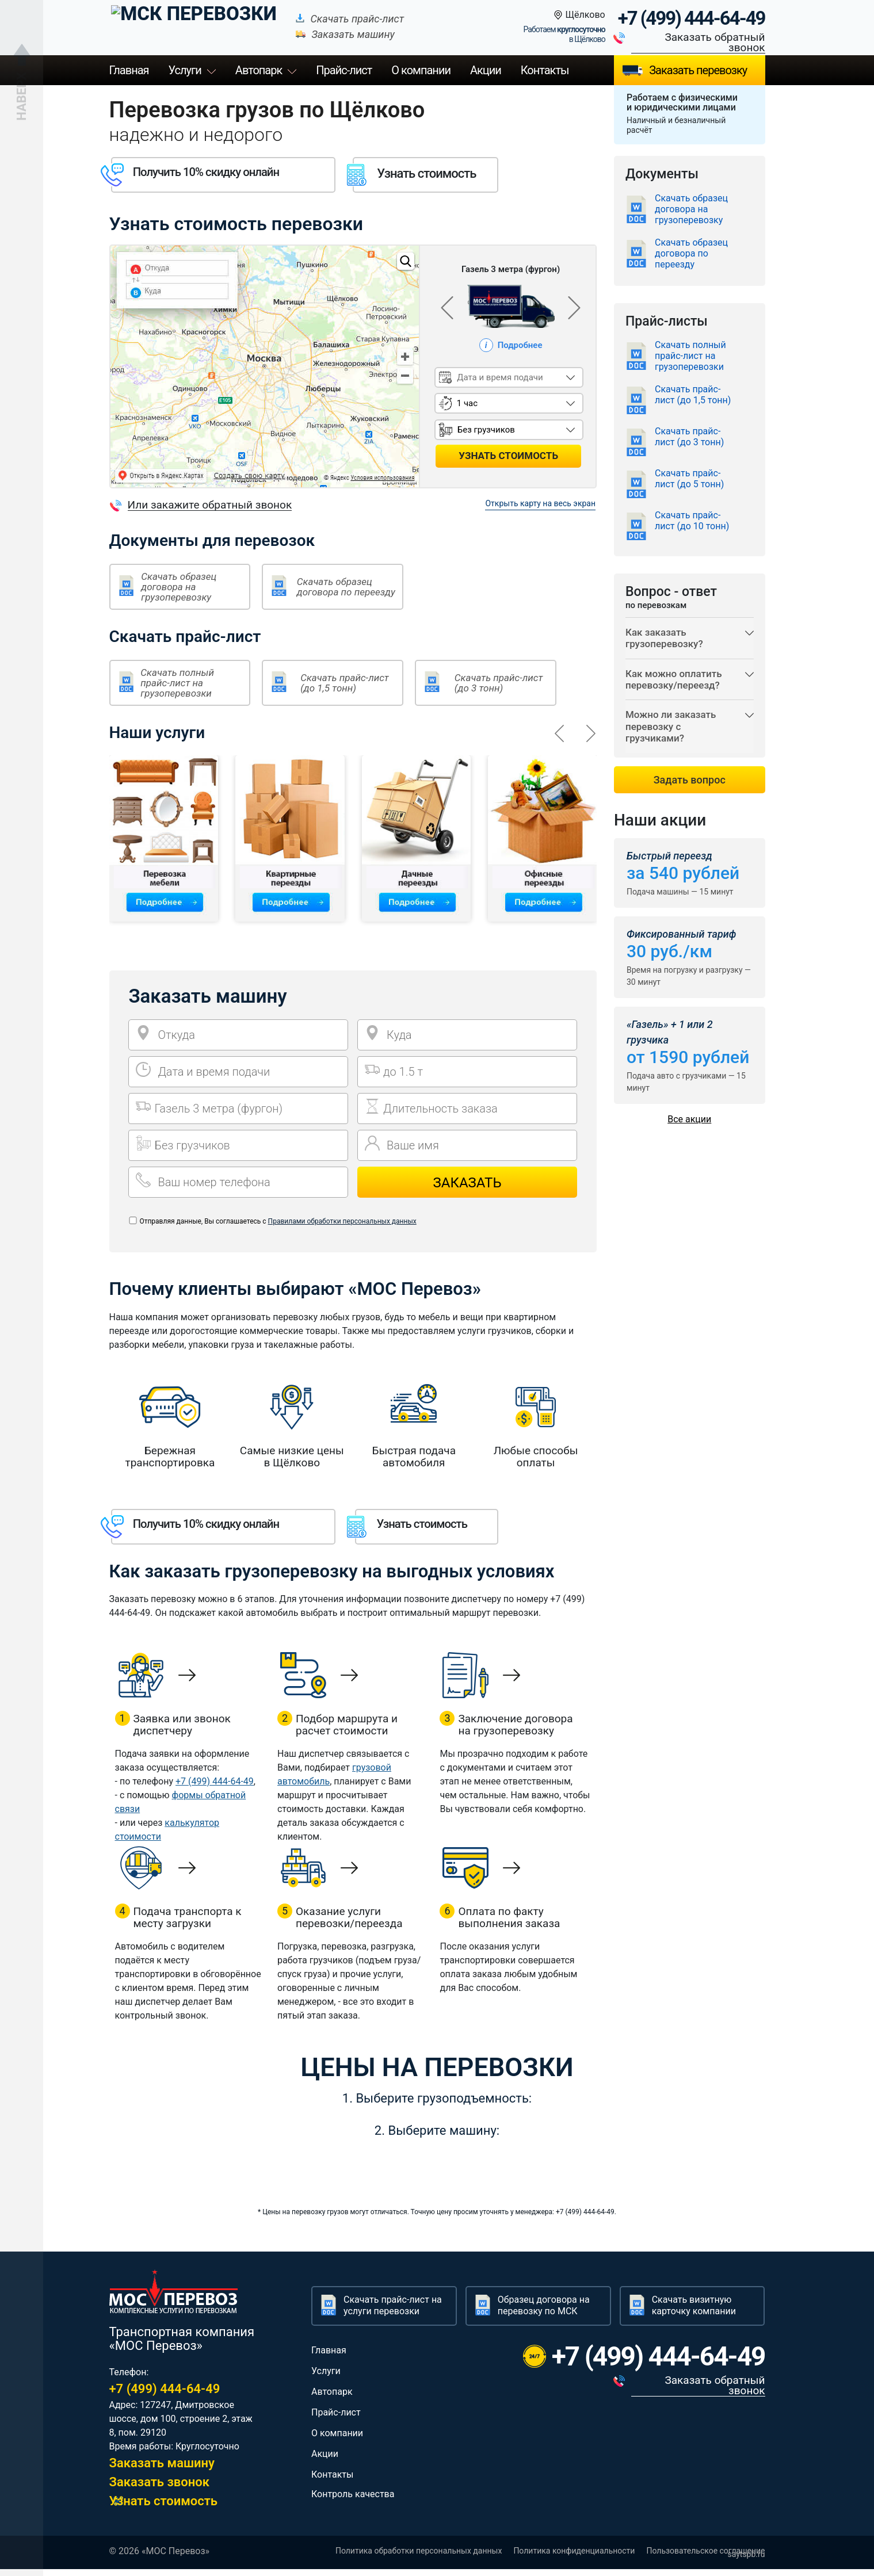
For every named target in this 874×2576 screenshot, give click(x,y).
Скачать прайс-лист (318, 19)
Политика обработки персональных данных (418, 2557)
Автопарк (258, 70)
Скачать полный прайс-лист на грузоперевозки (177, 683)
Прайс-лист (336, 2419)
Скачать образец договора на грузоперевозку (178, 587)
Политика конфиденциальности (574, 2557)
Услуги (185, 70)
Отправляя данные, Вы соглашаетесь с (277, 1221)
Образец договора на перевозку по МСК (544, 2312)
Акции (485, 70)
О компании (421, 70)
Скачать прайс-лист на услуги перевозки (393, 2312)
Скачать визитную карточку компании (694, 2312)
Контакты (545, 70)
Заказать (467, 1183)
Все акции (689, 1133)
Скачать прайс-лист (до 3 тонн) (499, 683)
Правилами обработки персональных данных (342, 1221)
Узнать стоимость (163, 2508)
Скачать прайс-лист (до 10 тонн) (692, 521)
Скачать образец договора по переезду (346, 587)
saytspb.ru (746, 2561)
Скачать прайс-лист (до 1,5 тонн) (344, 683)
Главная (129, 70)
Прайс (344, 70)
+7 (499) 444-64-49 (691, 18)
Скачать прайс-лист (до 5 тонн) (689, 479)
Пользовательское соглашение (705, 2557)
